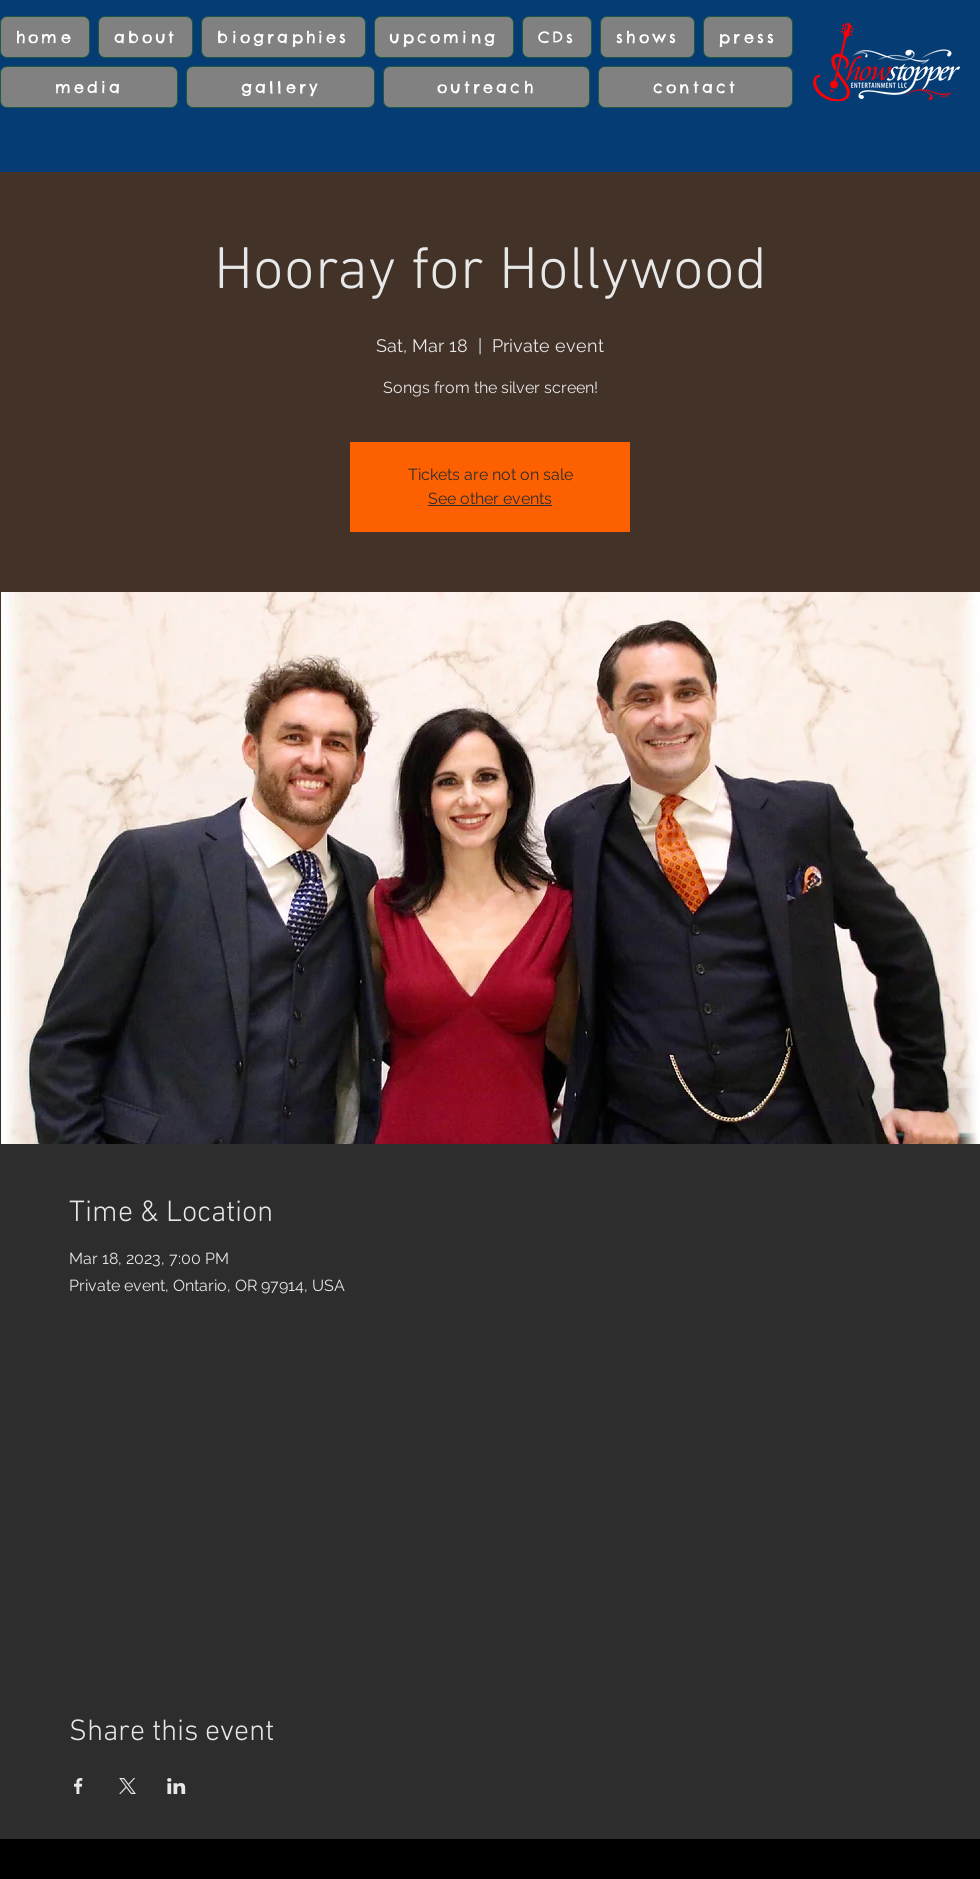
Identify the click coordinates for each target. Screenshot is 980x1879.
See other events (490, 498)
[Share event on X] (127, 1786)
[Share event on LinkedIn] (176, 1786)
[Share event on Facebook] (78, 1786)
